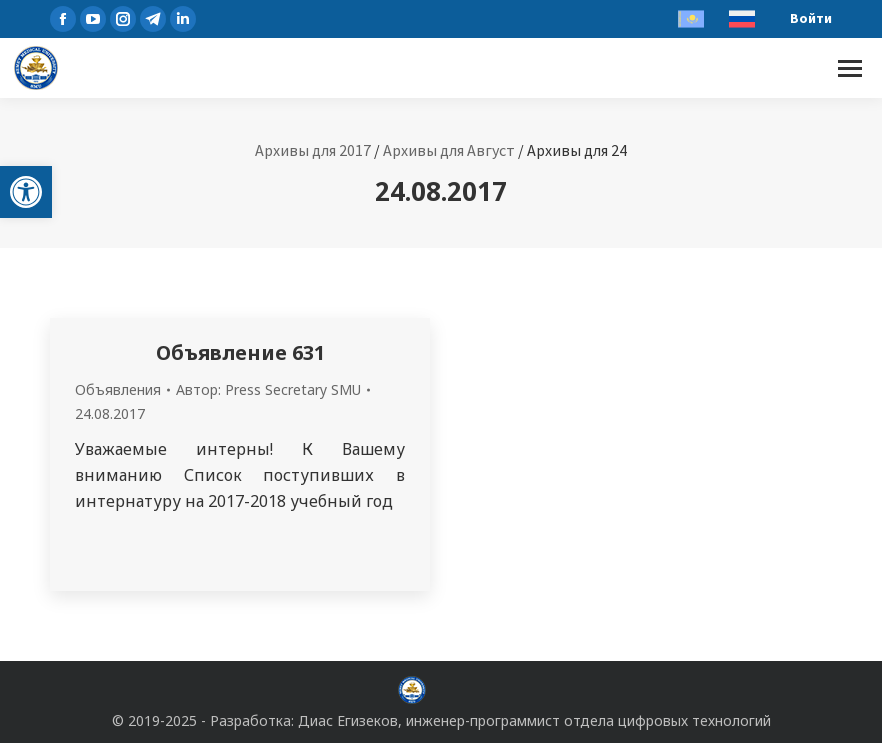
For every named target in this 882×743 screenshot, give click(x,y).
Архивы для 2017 (313, 150)
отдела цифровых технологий (667, 720)
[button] (26, 192)
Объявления (118, 389)
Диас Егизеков (348, 720)
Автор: (268, 389)
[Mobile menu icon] (850, 68)
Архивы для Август (449, 150)
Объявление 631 (240, 352)
